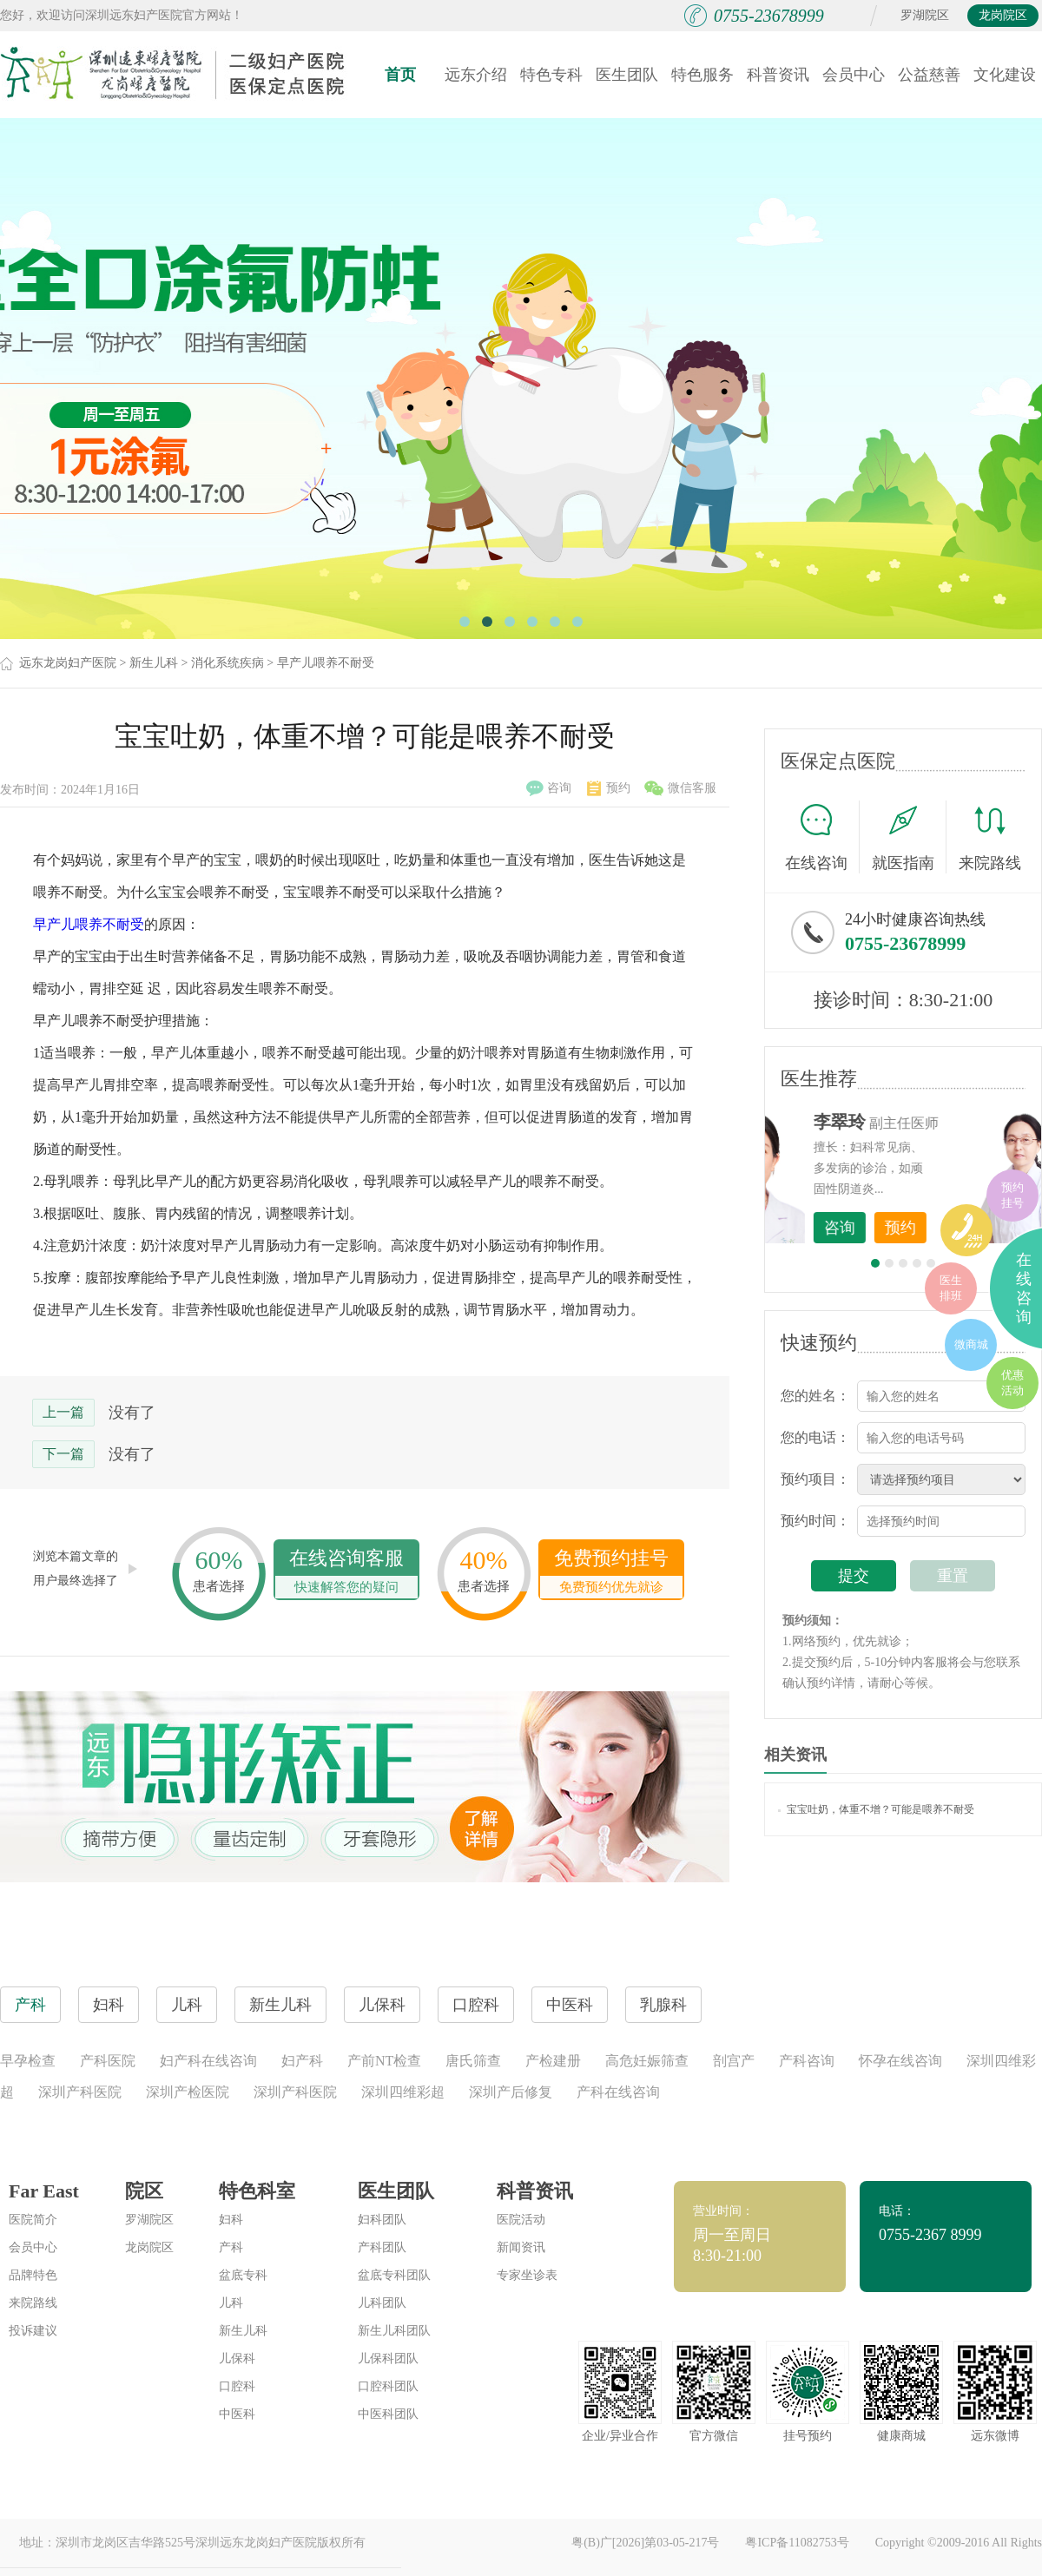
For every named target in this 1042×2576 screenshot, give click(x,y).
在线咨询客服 (346, 1572)
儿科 (231, 2302)
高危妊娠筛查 (647, 2060)
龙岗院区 (1003, 15)
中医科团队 (388, 2414)
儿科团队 (382, 2302)
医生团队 (627, 74)
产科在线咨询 (618, 2092)
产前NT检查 (384, 2060)
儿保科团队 (388, 2358)
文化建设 (1004, 74)
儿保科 (237, 2358)
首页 (400, 74)
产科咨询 (806, 2060)
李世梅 (930, 1121)
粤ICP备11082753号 (796, 2542)
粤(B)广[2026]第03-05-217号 (645, 2542)
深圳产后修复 (510, 2092)
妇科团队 (382, 2219)
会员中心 (853, 74)
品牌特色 (33, 2275)
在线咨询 (822, 836)
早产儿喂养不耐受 (325, 662)
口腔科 (237, 2386)
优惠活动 (1012, 1382)
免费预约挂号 (611, 1572)
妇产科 (302, 2060)
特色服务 (702, 74)
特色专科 (551, 74)
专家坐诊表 (527, 2275)
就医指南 (909, 836)
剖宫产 (734, 2060)
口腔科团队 (388, 2386)
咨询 (548, 788)
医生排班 (951, 1288)
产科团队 (382, 2247)
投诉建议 (33, 2330)
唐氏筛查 (473, 2060)
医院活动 (521, 2219)
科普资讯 (778, 74)
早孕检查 (28, 2060)
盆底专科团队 (394, 2275)
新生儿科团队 (394, 2330)
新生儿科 (153, 662)
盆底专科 (243, 2275)
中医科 (237, 2414)
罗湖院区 (924, 15)
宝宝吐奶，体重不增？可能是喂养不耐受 (876, 1809)
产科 (231, 2247)
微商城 (971, 1344)
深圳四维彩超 (403, 2092)
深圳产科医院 (80, 2092)
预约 (608, 788)
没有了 (132, 1412)
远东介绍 (476, 74)
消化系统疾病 (227, 662)
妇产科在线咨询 (208, 2060)
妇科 (231, 2219)
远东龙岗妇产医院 (67, 662)
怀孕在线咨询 (900, 2060)
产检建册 (553, 2060)
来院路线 (990, 839)
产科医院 (107, 2060)
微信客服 (680, 788)
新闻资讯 (521, 2247)
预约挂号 (1012, 1195)
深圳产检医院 (187, 2092)
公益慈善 (929, 74)
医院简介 (33, 2219)
